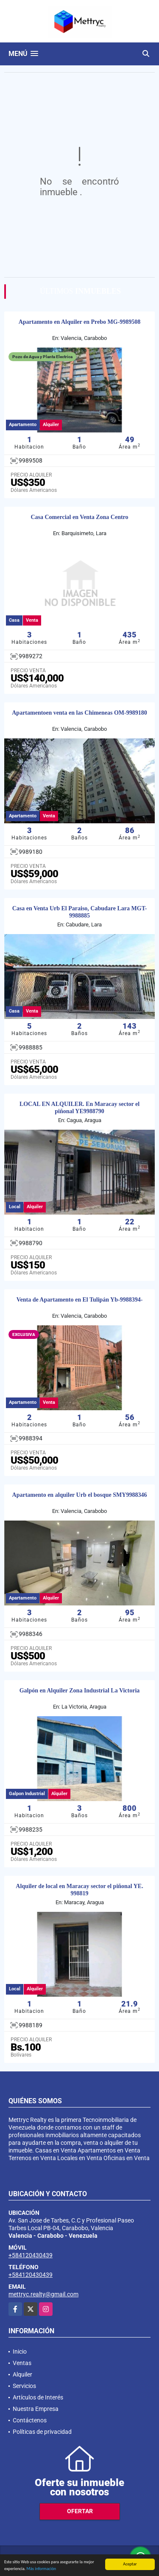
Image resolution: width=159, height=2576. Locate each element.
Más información (41, 2569)
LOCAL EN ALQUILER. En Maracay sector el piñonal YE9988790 (79, 1107)
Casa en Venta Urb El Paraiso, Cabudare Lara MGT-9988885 (79, 912)
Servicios (24, 2385)
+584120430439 (30, 2255)
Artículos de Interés (38, 2397)
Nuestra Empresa (36, 2408)
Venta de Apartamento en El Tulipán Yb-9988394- (80, 1299)
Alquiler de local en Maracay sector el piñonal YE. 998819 (79, 1890)
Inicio (20, 2351)
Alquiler (22, 2374)
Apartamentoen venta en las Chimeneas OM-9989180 (79, 713)
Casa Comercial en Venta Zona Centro (79, 517)
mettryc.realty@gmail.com (43, 2294)
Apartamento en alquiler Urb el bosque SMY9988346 (79, 1495)
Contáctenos (30, 2420)
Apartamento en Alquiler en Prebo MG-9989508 (80, 322)
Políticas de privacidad (42, 2431)
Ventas (22, 2363)
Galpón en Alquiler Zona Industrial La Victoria (80, 1690)
